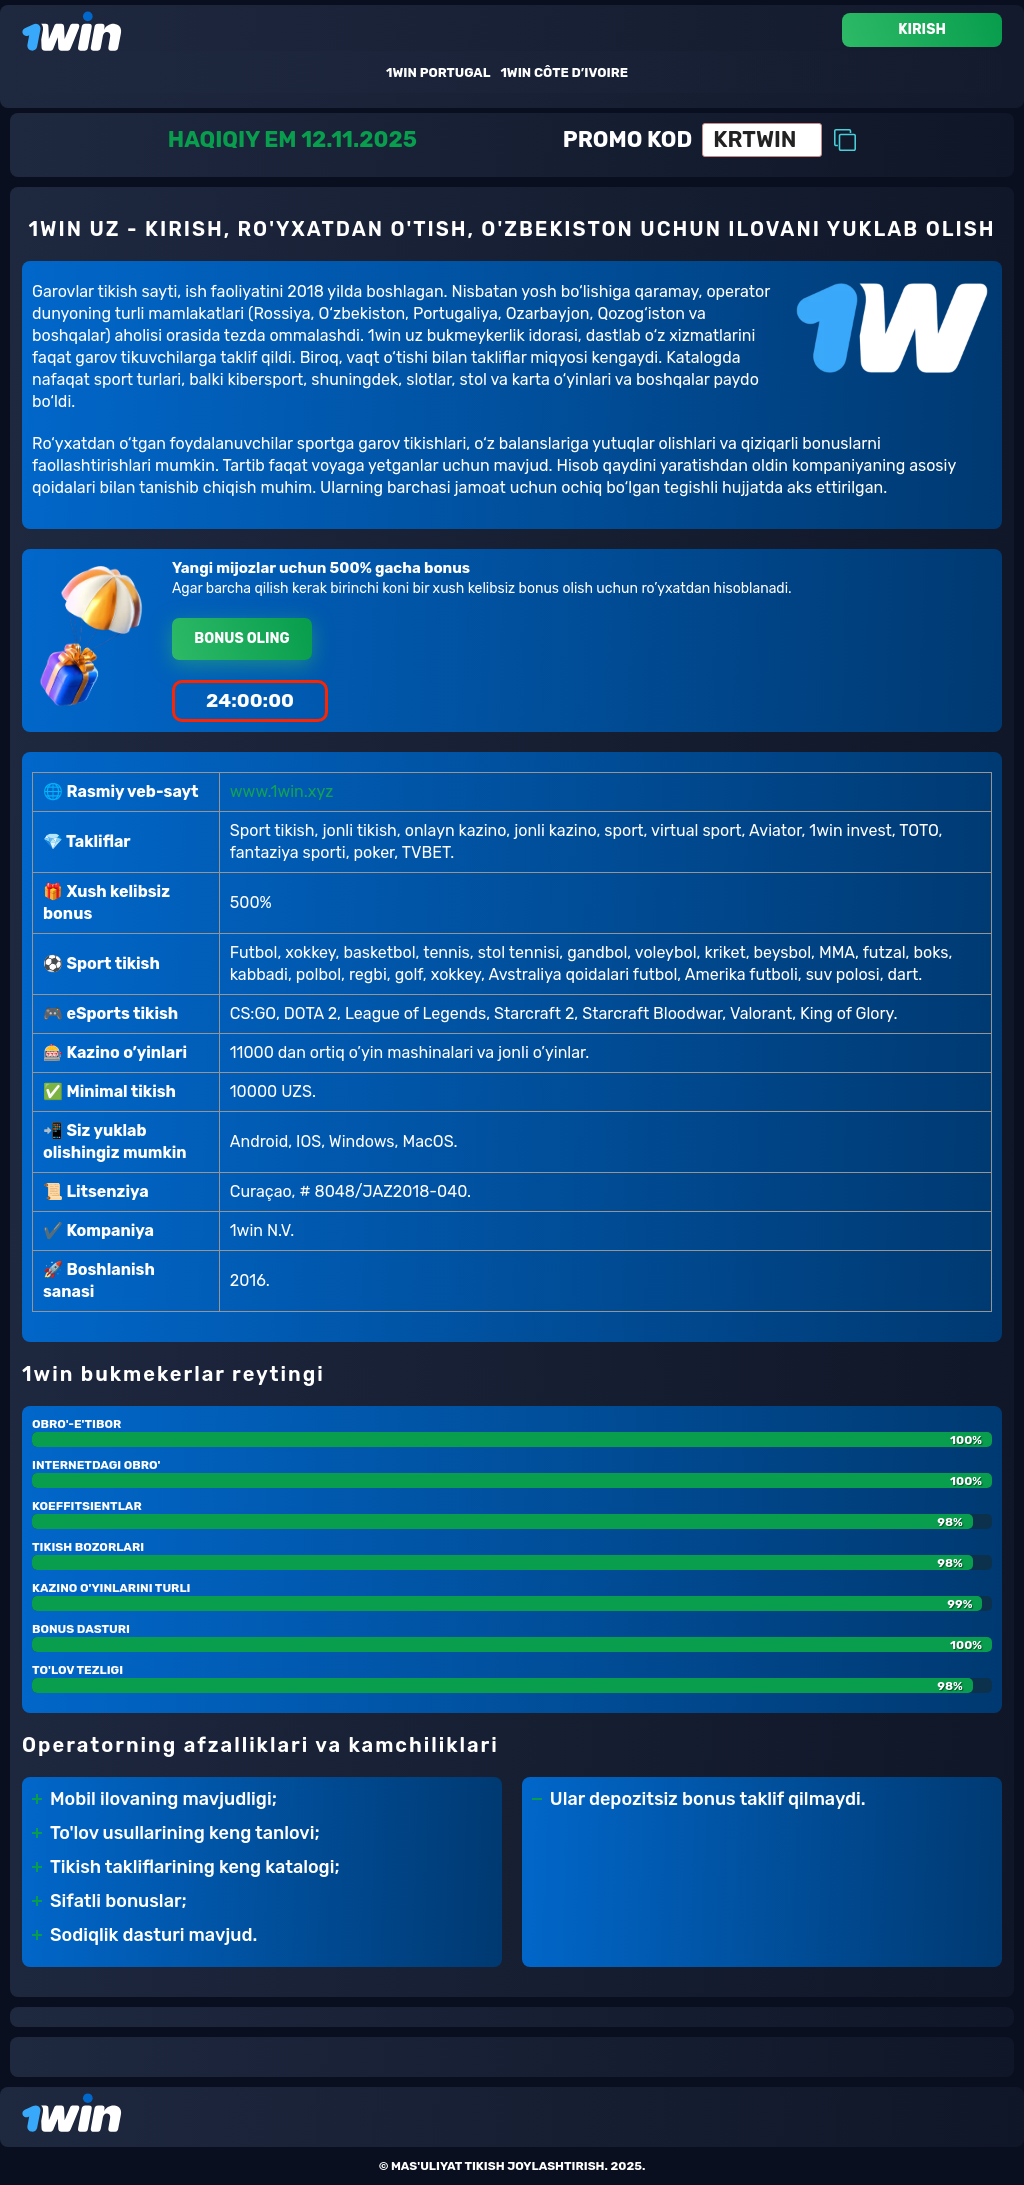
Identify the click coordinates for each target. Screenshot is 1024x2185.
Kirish (922, 29)
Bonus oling (241, 638)
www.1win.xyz (282, 791)
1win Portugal (438, 72)
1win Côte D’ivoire (564, 72)
